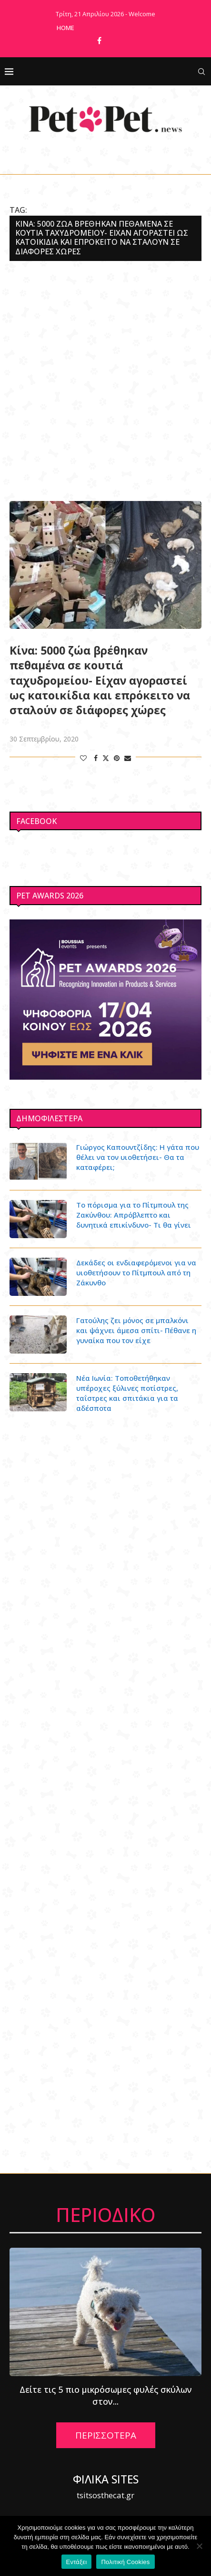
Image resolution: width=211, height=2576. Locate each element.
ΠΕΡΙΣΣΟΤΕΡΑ (105, 2435)
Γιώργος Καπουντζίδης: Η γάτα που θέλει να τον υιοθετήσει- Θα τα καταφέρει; (137, 1157)
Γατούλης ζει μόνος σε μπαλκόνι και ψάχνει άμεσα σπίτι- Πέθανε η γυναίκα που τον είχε (136, 1330)
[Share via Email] (127, 757)
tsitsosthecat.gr (105, 2495)
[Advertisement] (105, 381)
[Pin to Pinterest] (117, 757)
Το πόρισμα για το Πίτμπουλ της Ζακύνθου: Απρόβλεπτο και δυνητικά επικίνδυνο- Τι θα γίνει (133, 1215)
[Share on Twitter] (105, 757)
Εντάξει (76, 2562)
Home (65, 27)
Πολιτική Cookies (125, 2562)
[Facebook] (99, 40)
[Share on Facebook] (96, 757)
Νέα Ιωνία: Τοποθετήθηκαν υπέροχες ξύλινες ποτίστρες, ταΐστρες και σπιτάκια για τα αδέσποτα (127, 1393)
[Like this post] (83, 757)
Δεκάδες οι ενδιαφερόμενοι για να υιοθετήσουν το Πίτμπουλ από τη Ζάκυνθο (136, 1272)
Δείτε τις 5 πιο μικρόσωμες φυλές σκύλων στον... (106, 2396)
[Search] (201, 71)
